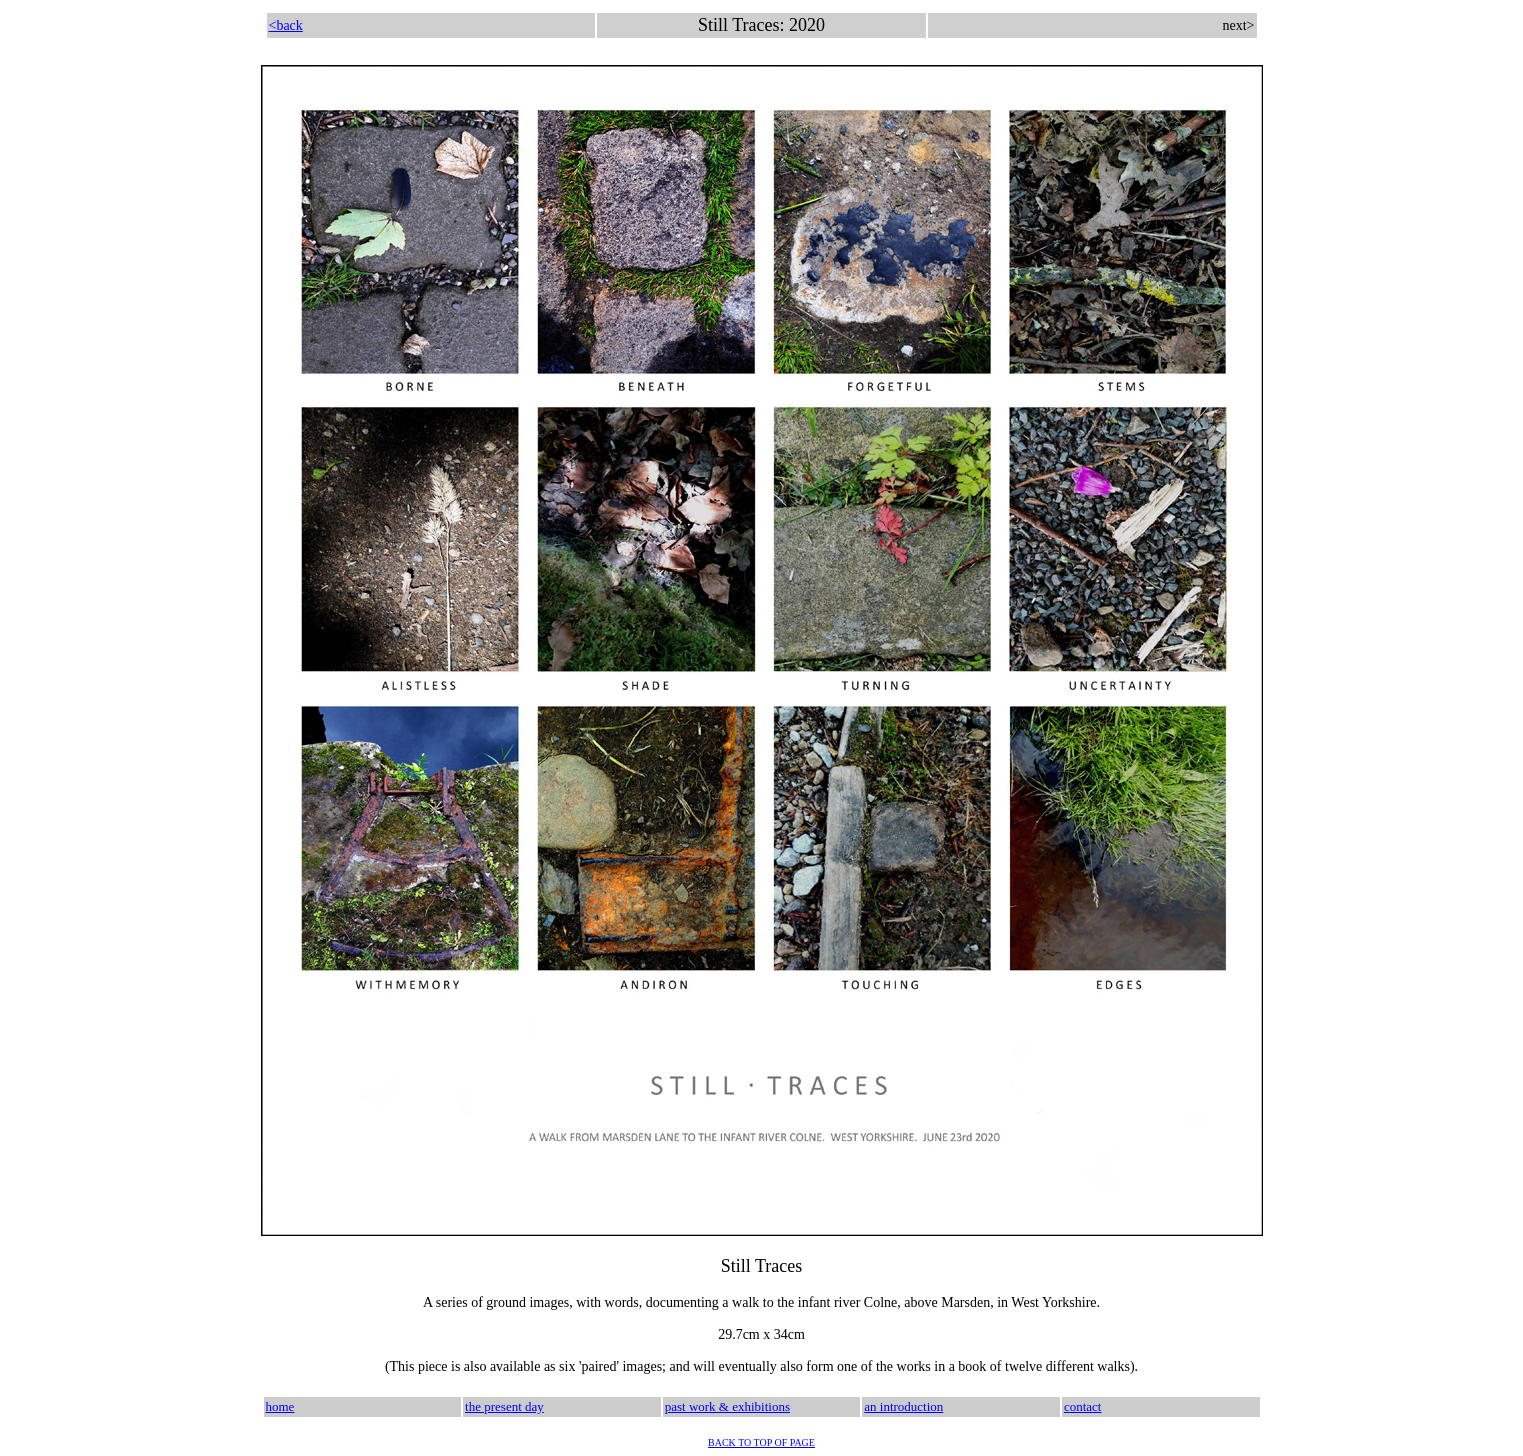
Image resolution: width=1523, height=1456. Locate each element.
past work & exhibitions (727, 1406)
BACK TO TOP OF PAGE (761, 1442)
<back (286, 25)
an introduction (903, 1406)
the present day (504, 1406)
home (280, 1406)
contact (1083, 1406)
